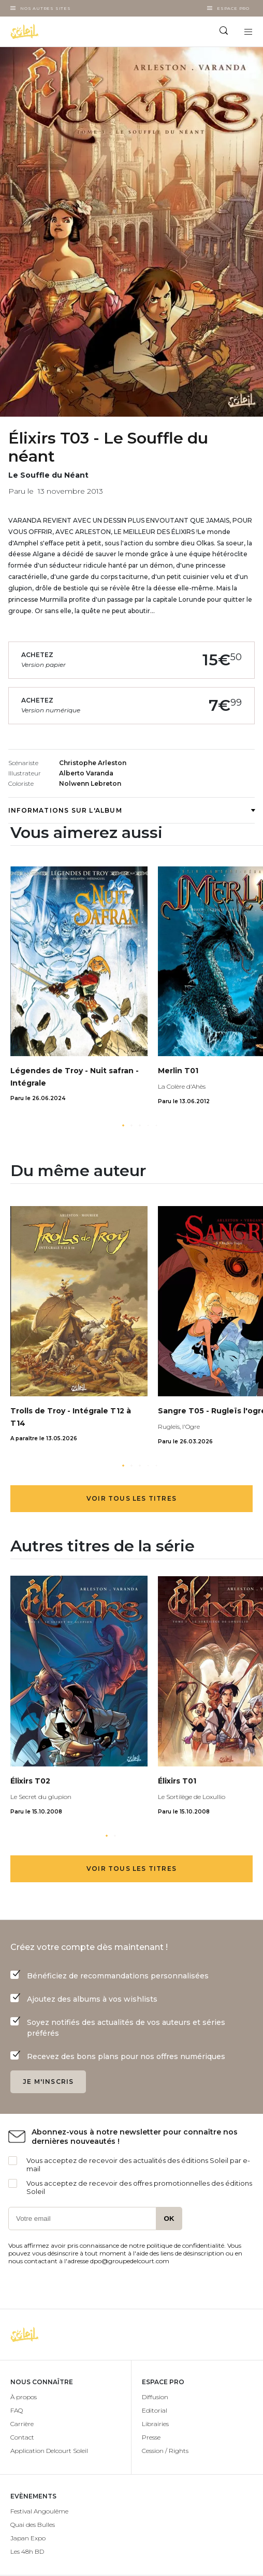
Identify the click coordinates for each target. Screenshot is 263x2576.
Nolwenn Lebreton (90, 783)
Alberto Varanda (86, 773)
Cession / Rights (165, 2451)
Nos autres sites (45, 8)
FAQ (16, 2410)
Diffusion (155, 2397)
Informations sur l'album (131, 810)
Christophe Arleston (92, 763)
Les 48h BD (27, 2551)
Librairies (155, 2424)
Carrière (22, 2424)
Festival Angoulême (39, 2511)
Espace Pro (233, 8)
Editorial (154, 2410)
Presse (151, 2437)
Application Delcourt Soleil (49, 2451)
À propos (23, 2397)
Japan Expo (28, 2538)
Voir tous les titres (131, 1498)
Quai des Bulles (32, 2524)
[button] (123, 1125)
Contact (22, 2437)
